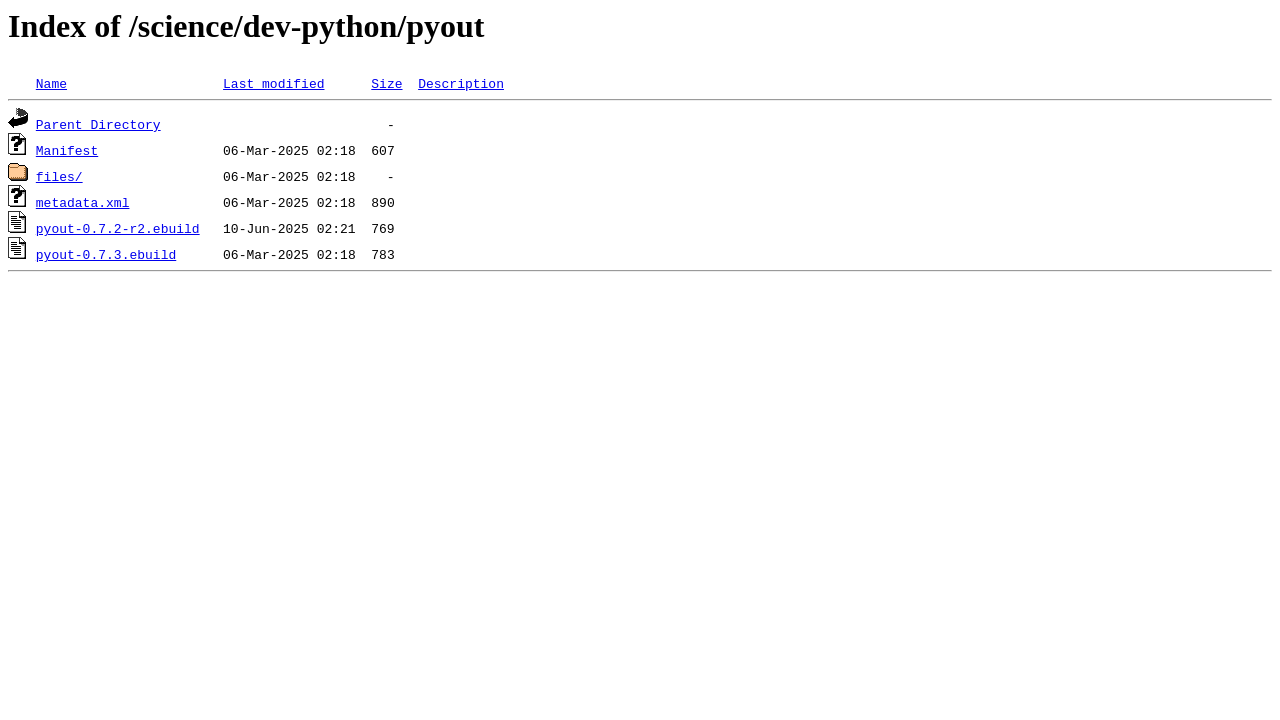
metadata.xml (83, 202)
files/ (59, 176)
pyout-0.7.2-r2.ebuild (118, 228)
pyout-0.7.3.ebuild (106, 254)
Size (386, 83)
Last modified (273, 83)
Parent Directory (98, 124)
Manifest (67, 150)
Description (461, 83)
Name (51, 83)
